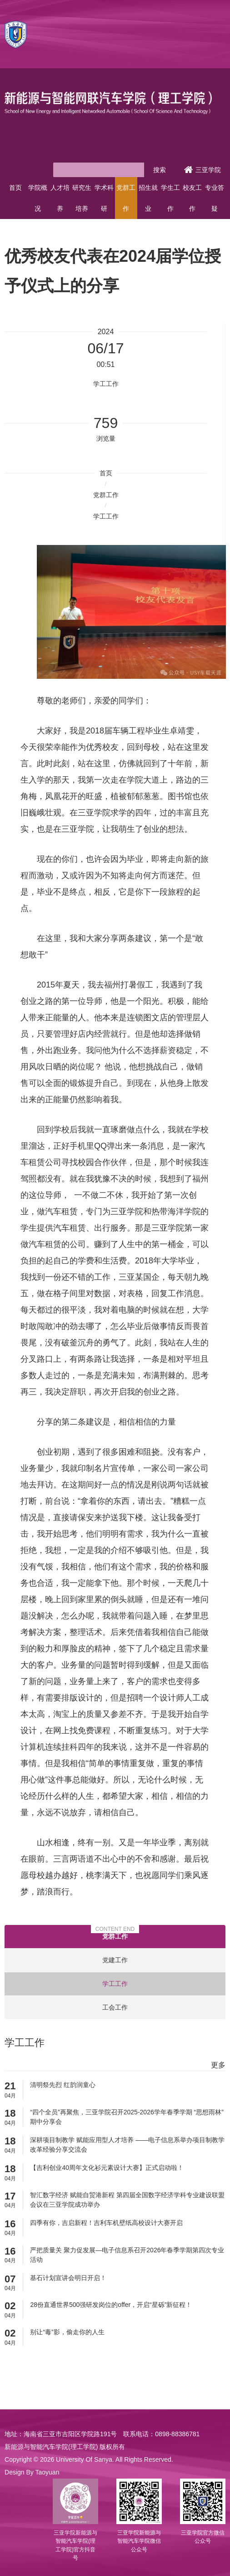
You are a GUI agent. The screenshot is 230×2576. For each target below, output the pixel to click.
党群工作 (125, 198)
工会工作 (115, 2007)
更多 (218, 2065)
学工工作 (106, 516)
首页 (15, 187)
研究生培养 (81, 198)
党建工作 (115, 1960)
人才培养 (60, 198)
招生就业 (148, 198)
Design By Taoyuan (32, 2472)
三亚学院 (202, 170)
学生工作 (170, 198)
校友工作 (192, 198)
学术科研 (104, 198)
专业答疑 (214, 198)
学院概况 (37, 198)
